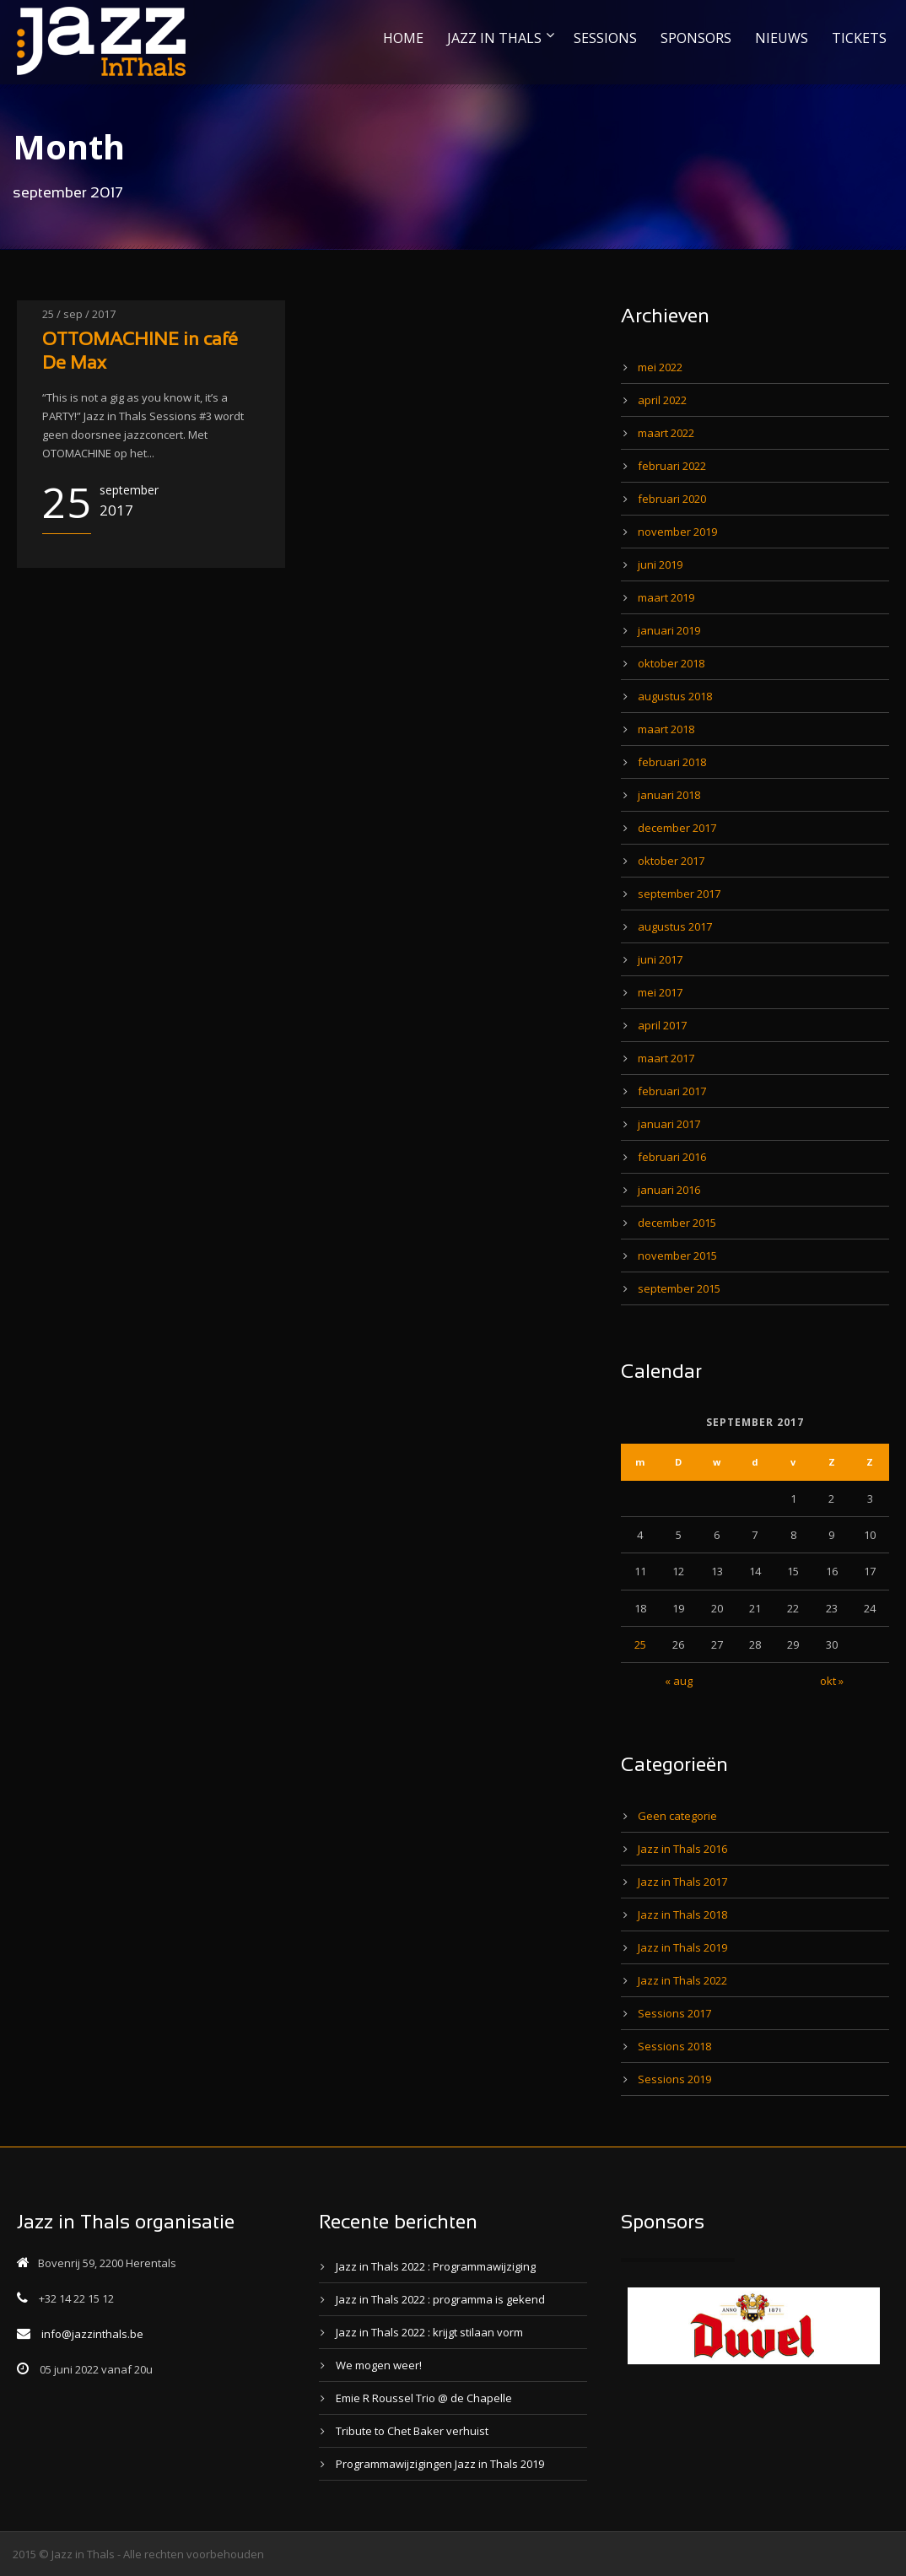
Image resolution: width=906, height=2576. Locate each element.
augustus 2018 (675, 696)
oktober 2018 (671, 663)
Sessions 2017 (674, 2013)
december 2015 (677, 1222)
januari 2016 (669, 1189)
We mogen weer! (379, 2365)
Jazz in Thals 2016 (682, 1848)
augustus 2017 (675, 926)
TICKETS (859, 38)
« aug (679, 1680)
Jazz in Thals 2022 (682, 1980)
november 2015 (677, 1255)
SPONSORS (696, 38)
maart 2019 (666, 597)
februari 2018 (672, 762)
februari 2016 (672, 1156)
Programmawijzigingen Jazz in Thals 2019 (440, 2463)
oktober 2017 (671, 860)
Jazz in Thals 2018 (682, 1914)
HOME (403, 38)
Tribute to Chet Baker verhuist (412, 2430)
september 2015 (679, 1288)
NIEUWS (781, 38)
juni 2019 (660, 564)
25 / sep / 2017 (79, 313)
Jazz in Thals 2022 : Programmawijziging (436, 2266)
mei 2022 (660, 367)
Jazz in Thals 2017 (682, 1881)
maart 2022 (666, 432)
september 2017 (679, 893)
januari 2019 (669, 630)
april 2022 (662, 400)
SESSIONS (605, 38)
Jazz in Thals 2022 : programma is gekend (440, 2299)
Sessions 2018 (674, 2046)
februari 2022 (672, 465)
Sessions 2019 (674, 2079)
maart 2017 (666, 1058)
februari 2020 (672, 498)
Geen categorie (677, 1815)
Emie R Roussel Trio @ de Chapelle (424, 2398)
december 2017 (677, 827)
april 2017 (662, 1025)
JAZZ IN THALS (494, 38)
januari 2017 (669, 1123)
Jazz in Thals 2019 (682, 1947)
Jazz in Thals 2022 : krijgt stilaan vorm (429, 2332)
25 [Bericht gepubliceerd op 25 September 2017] (640, 1644)
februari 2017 (672, 1091)
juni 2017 (660, 959)
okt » (832, 1680)
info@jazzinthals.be (92, 2333)
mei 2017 (660, 992)
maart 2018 (666, 729)
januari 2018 (669, 794)
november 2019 (677, 531)
